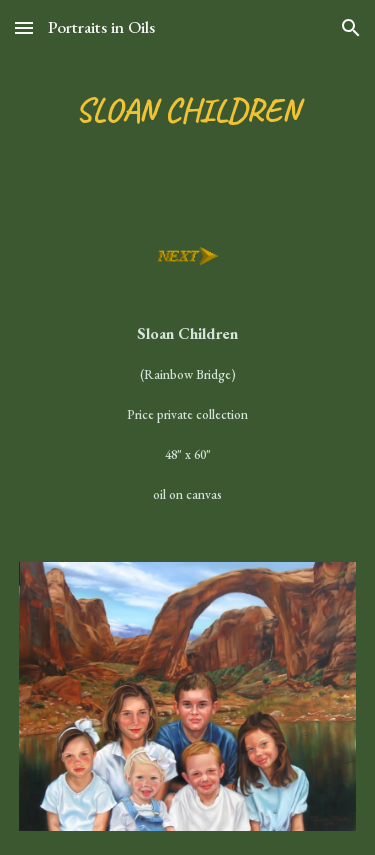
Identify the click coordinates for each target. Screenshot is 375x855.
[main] (188, 111)
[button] (24, 27)
